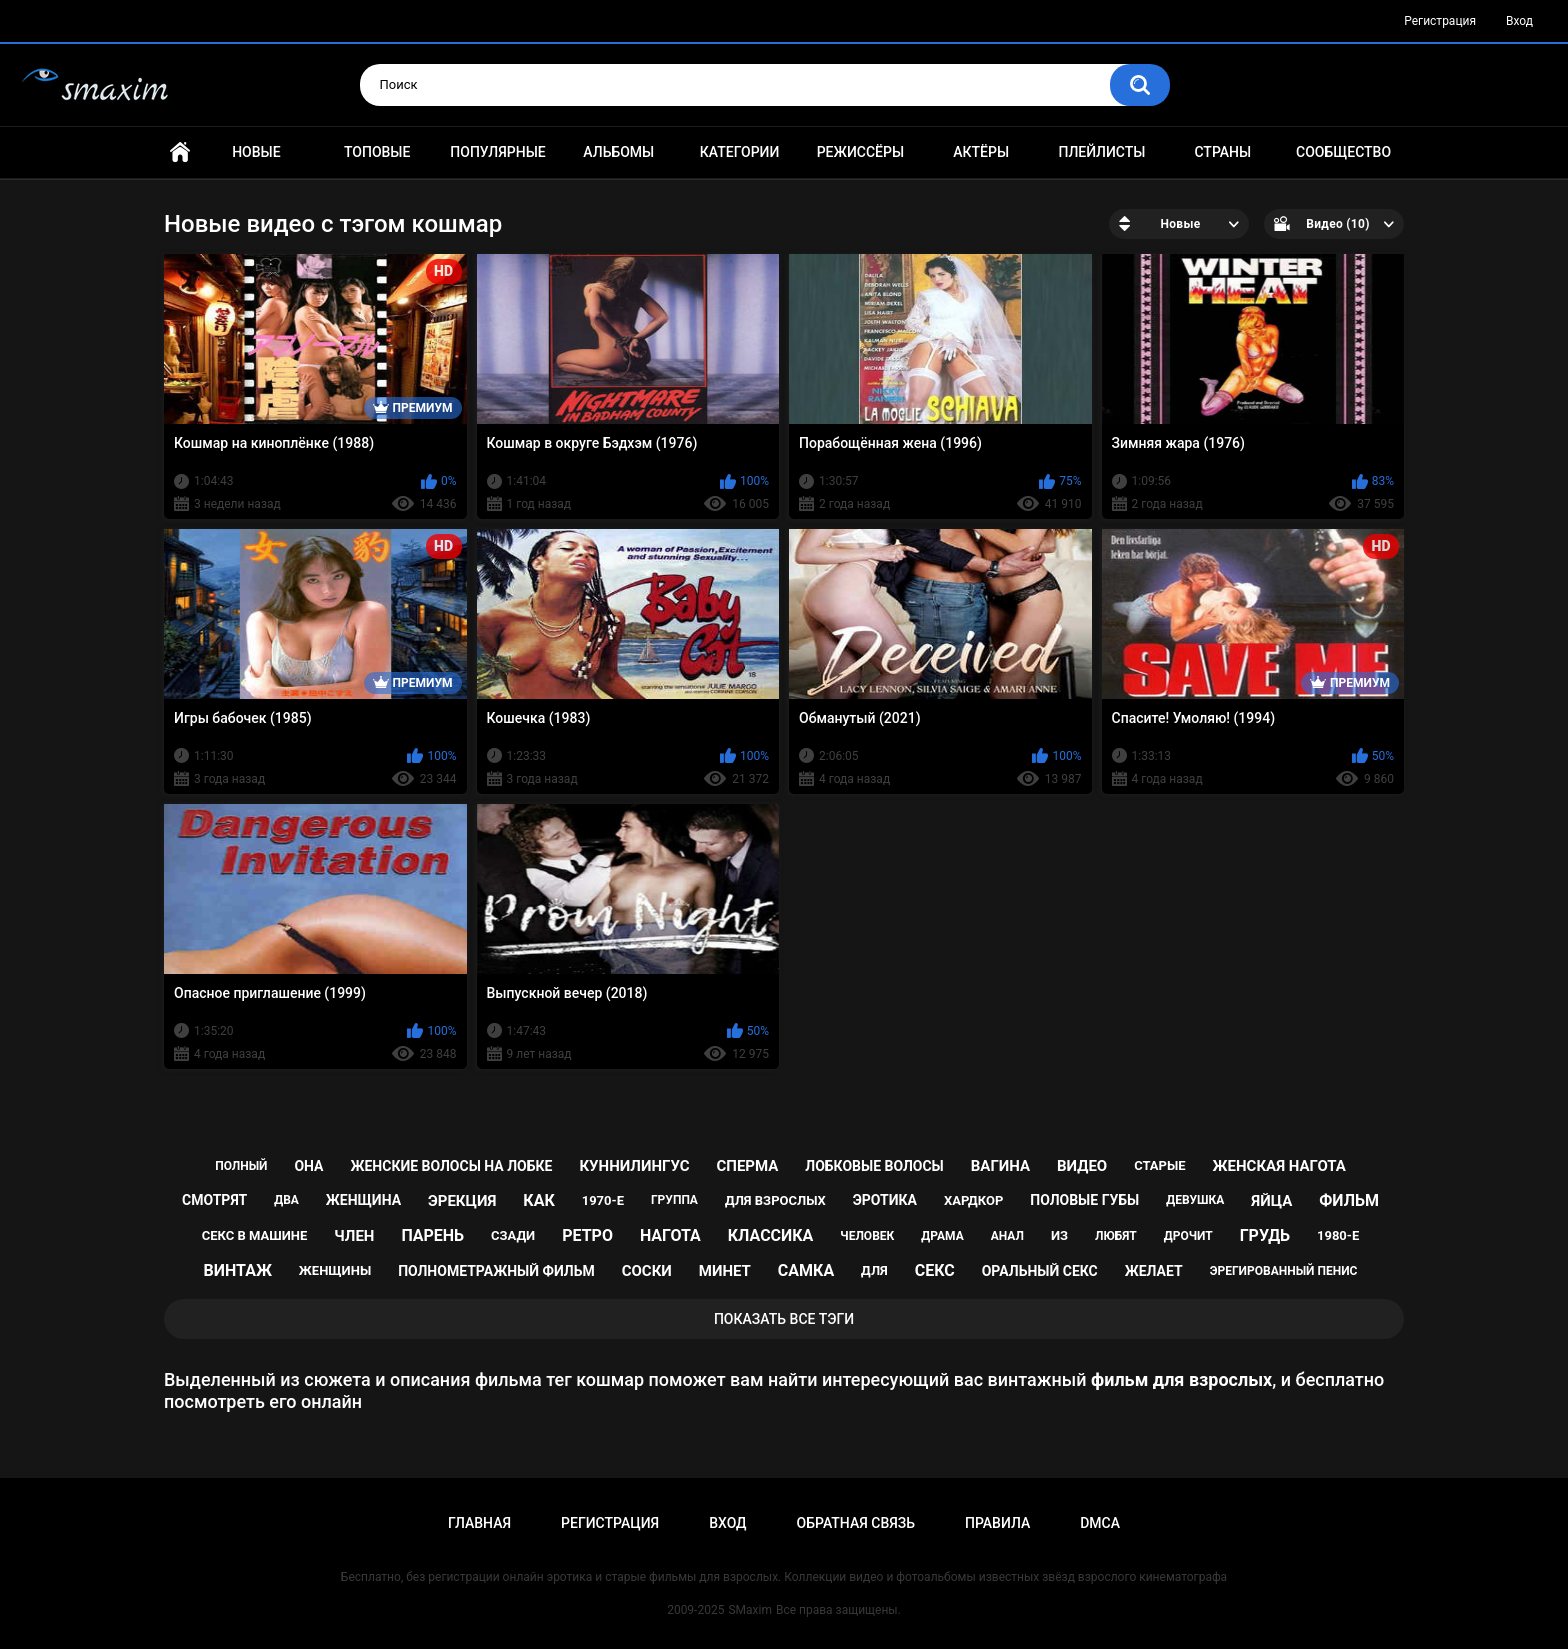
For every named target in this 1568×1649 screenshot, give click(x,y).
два (286, 1200)
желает (1154, 1271)
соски (647, 1271)
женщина (363, 1200)
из (1059, 1235)
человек (867, 1236)
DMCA (1100, 1523)
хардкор (973, 1200)
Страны (1222, 152)
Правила (997, 1523)
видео (1082, 1166)
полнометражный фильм (496, 1271)
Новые (256, 152)
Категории (740, 152)
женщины (335, 1270)
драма (942, 1236)
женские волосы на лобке (451, 1166)
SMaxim (750, 1610)
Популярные (497, 152)
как (538, 1200)
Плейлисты (1101, 152)
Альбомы (618, 152)
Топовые (377, 152)
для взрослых (775, 1200)
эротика (885, 1200)
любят (1116, 1236)
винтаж (238, 1270)
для (874, 1270)
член (354, 1236)
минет (725, 1271)
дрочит (1188, 1236)
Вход (1519, 21)
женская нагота (1279, 1166)
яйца (1271, 1201)
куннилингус (634, 1166)
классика (771, 1235)
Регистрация (1440, 21)
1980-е (1338, 1235)
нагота (670, 1235)
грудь (1265, 1235)
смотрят (214, 1200)
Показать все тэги (784, 1319)
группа (674, 1200)
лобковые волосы (874, 1166)
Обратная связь (856, 1523)
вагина (1000, 1166)
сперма (747, 1166)
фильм (1349, 1200)
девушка (1195, 1200)
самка (806, 1270)
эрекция (462, 1201)
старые (1159, 1165)
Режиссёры (860, 152)
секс (935, 1270)
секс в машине (255, 1235)
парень (432, 1235)
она (308, 1166)
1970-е (603, 1200)
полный (241, 1166)
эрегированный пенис (1284, 1271)
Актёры (981, 152)
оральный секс (1040, 1271)
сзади (513, 1235)
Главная (180, 152)
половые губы (1084, 1200)
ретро (587, 1235)
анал (1007, 1236)
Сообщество (1343, 152)
